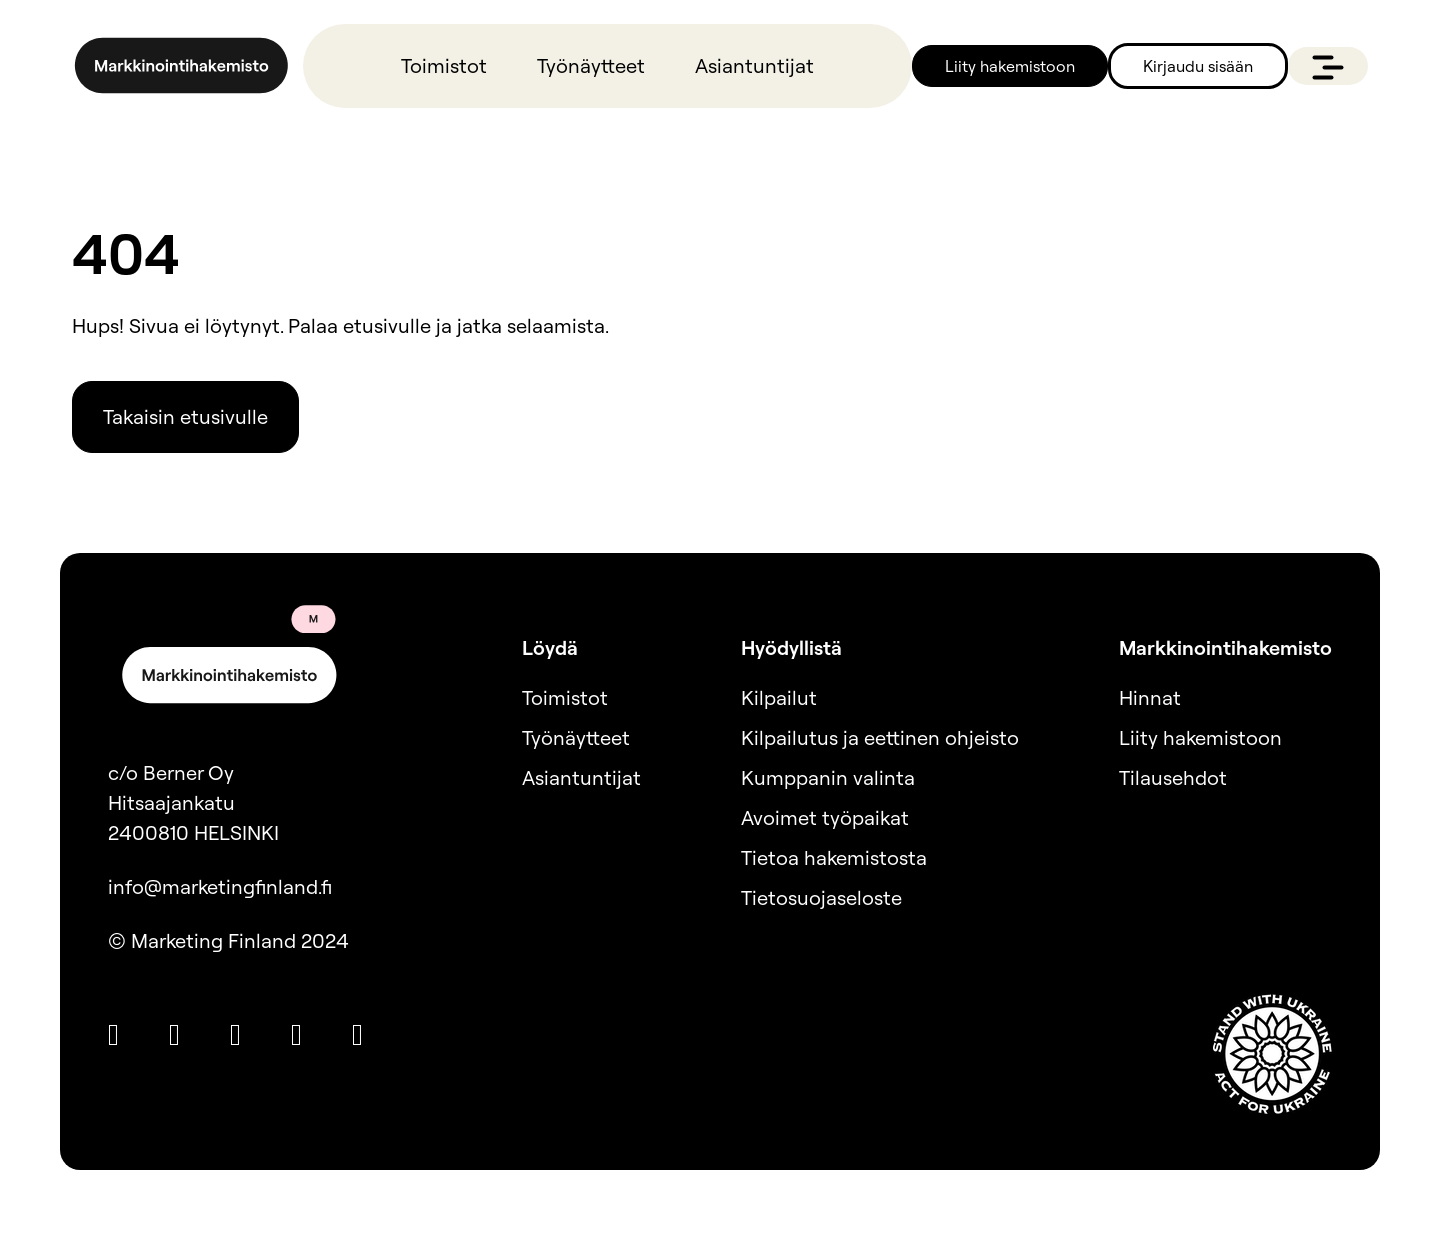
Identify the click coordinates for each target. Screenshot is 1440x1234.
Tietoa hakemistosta (834, 857)
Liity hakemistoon (1010, 66)
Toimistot (444, 65)
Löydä (550, 647)
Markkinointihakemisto (1225, 647)
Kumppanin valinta (828, 777)
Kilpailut (779, 697)
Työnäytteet (591, 65)
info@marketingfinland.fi (220, 886)
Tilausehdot (1173, 777)
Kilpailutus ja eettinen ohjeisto (880, 737)
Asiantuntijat (754, 65)
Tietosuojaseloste (821, 897)
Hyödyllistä (791, 647)
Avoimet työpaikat (825, 817)
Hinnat (1150, 697)
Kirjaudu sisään (1198, 66)
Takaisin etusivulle (185, 416)
